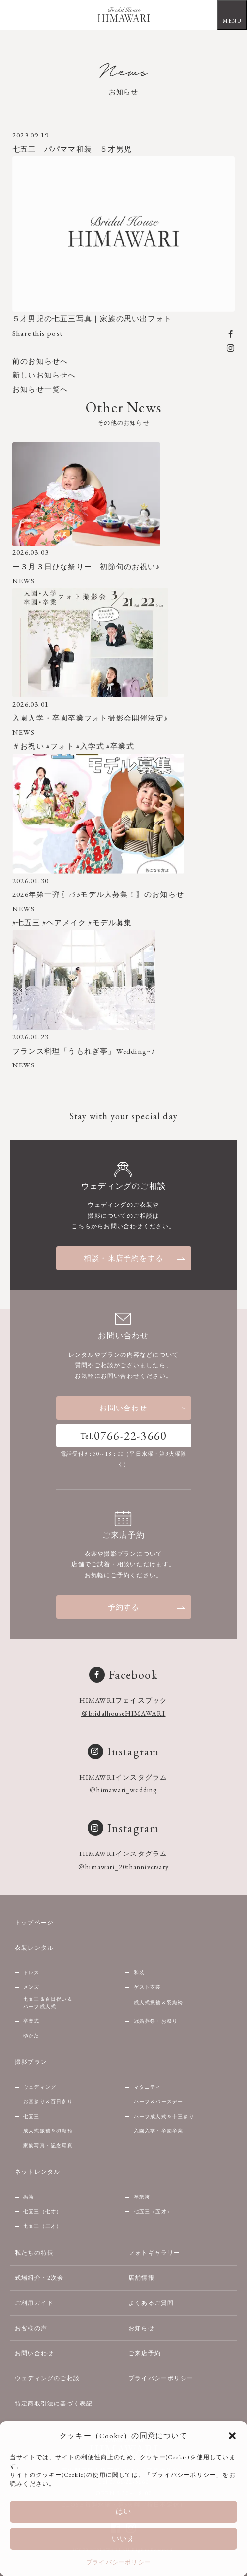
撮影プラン (31, 2062)
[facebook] (231, 333)
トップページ (34, 1922)
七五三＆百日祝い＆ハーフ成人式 (48, 2003)
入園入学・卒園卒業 (159, 2131)
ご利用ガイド (34, 2303)
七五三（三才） (42, 2226)
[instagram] (231, 347)
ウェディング (39, 2087)
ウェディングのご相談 (47, 2378)
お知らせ (141, 2328)
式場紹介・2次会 (39, 2278)
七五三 (31, 2116)
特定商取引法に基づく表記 (54, 2403)
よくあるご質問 (151, 2303)
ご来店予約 (144, 2353)
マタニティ (147, 2087)
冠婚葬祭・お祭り (156, 2021)
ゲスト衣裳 (147, 1987)
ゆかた (31, 2035)
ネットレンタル (37, 2172)
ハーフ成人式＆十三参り (164, 2116)
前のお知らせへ (40, 361)
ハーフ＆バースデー (159, 2101)
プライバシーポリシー (118, 2562)
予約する (147, 1607)
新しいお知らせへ (44, 374)
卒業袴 (142, 2197)
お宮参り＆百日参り (48, 2101)
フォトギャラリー (154, 2253)
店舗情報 (141, 2278)
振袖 (28, 2197)
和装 (139, 1972)
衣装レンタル (34, 1948)
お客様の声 (31, 2328)
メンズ (31, 1987)
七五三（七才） (42, 2211)
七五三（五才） (153, 2211)
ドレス (31, 1972)
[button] (232, 2435)
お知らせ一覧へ (40, 389)
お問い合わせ (142, 1407)
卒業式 (31, 2021)
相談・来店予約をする (135, 1258)
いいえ (124, 2538)
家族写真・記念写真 (48, 2145)
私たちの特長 (34, 2253)
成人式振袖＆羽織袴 (159, 2002)
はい (123, 2511)
